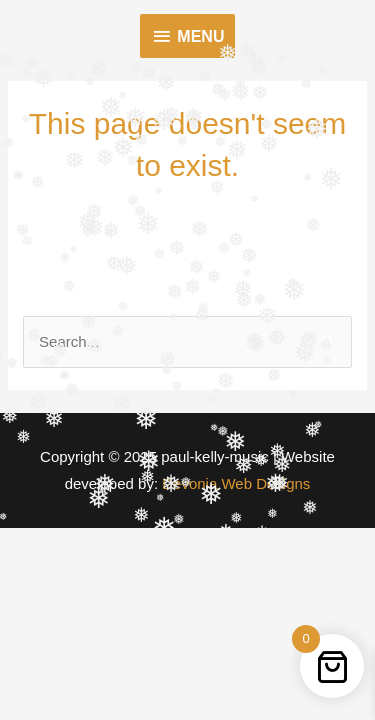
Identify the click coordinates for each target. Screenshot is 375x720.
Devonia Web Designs (234, 483)
